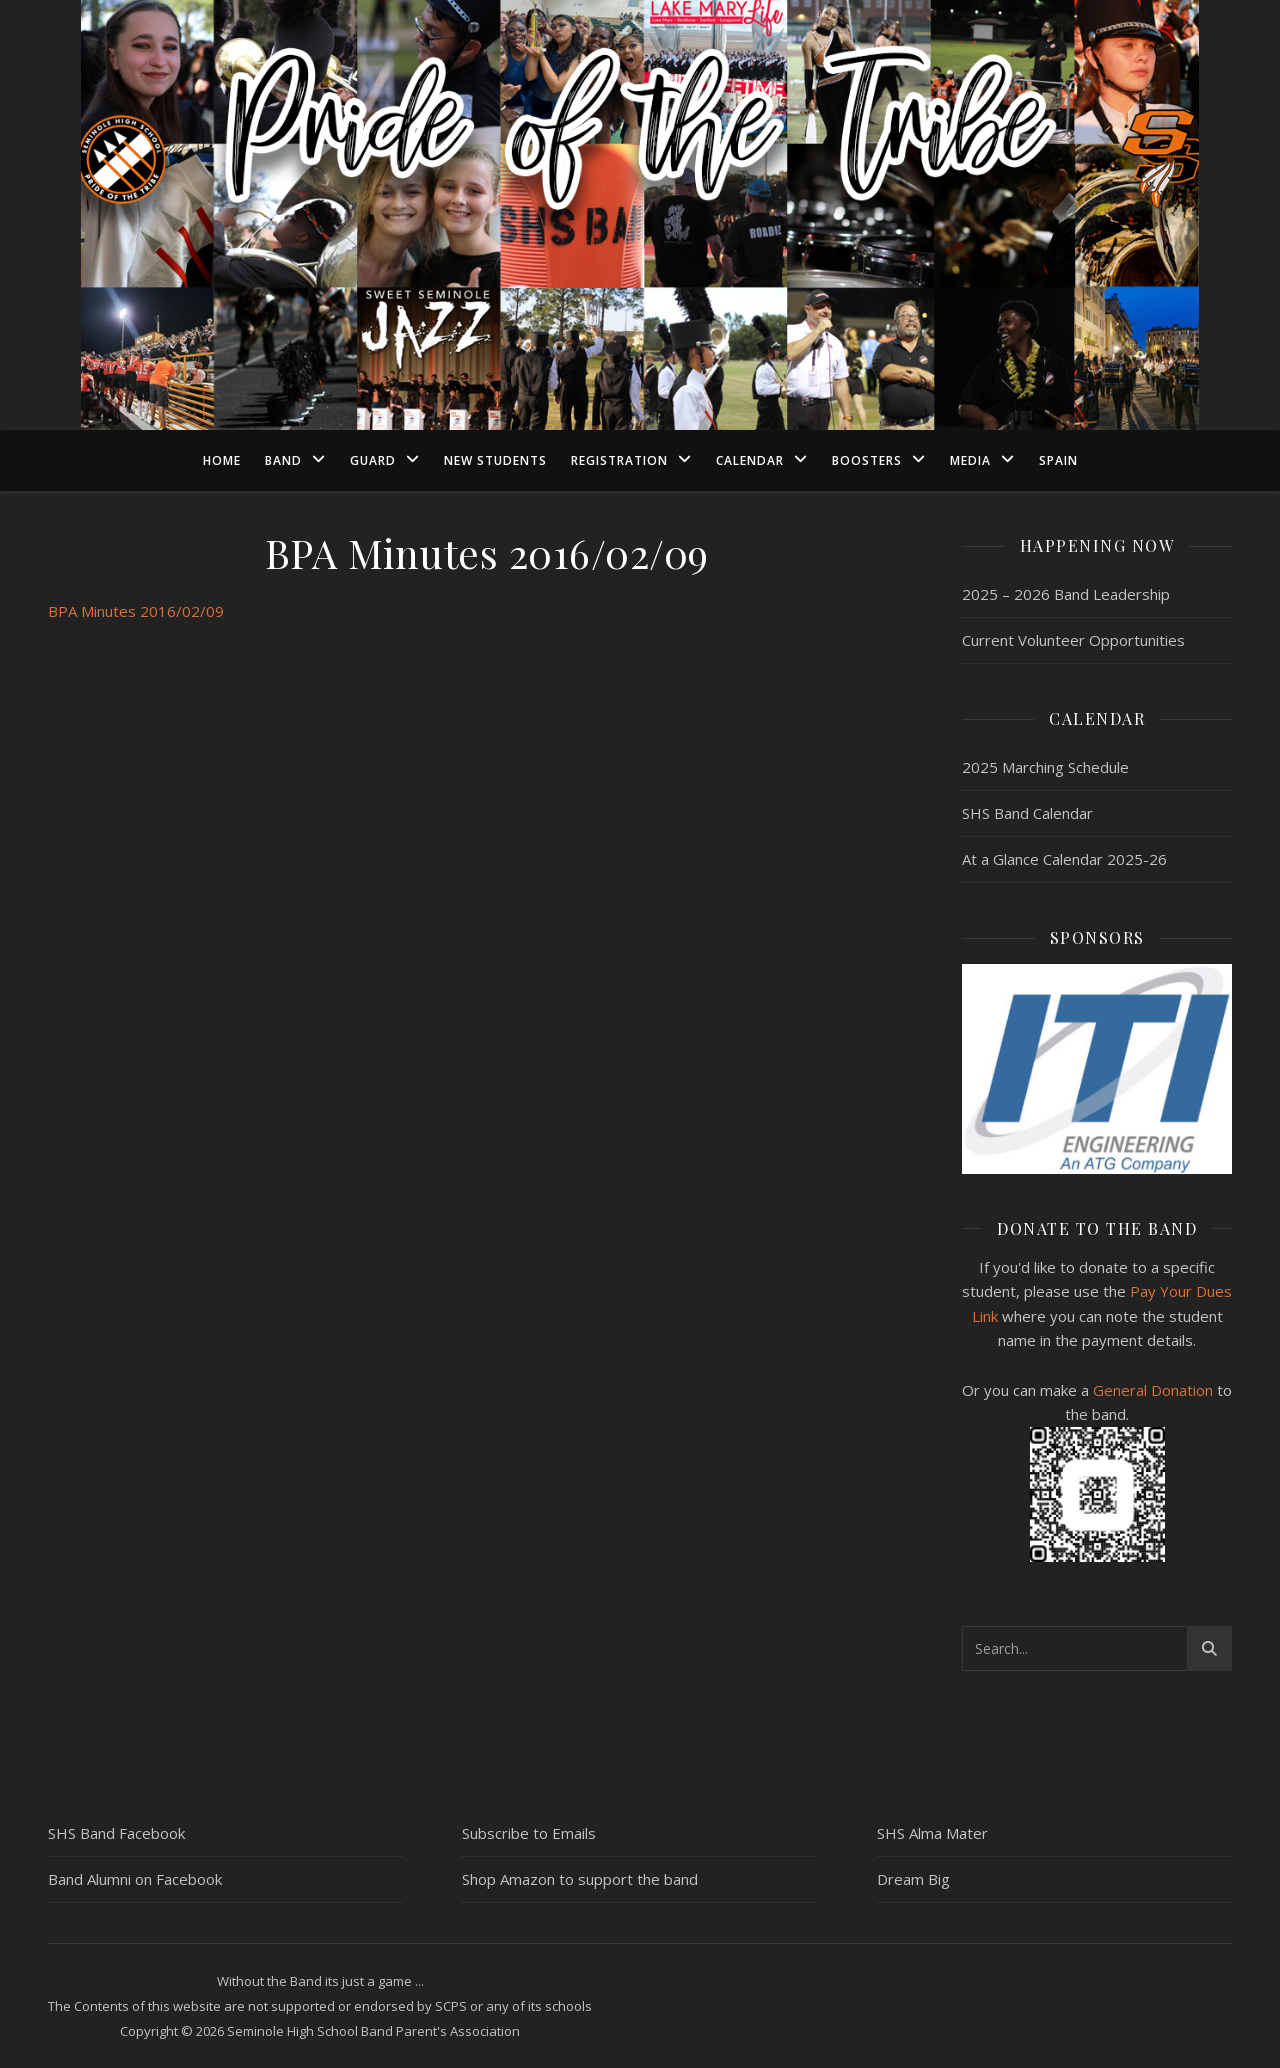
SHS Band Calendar (1027, 813)
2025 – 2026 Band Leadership (1066, 594)
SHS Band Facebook (116, 1833)
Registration (619, 460)
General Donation (1153, 1390)
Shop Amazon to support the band (580, 1879)
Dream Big (913, 1879)
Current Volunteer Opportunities (1073, 640)
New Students (495, 460)
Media (970, 460)
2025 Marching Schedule (1045, 767)
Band (283, 460)
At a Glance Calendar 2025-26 (1064, 859)
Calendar (750, 460)
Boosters (867, 460)
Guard (373, 460)
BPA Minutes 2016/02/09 (136, 611)
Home (222, 460)
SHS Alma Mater (932, 1833)
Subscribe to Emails (529, 1833)
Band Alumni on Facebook (135, 1879)
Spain (1058, 460)
